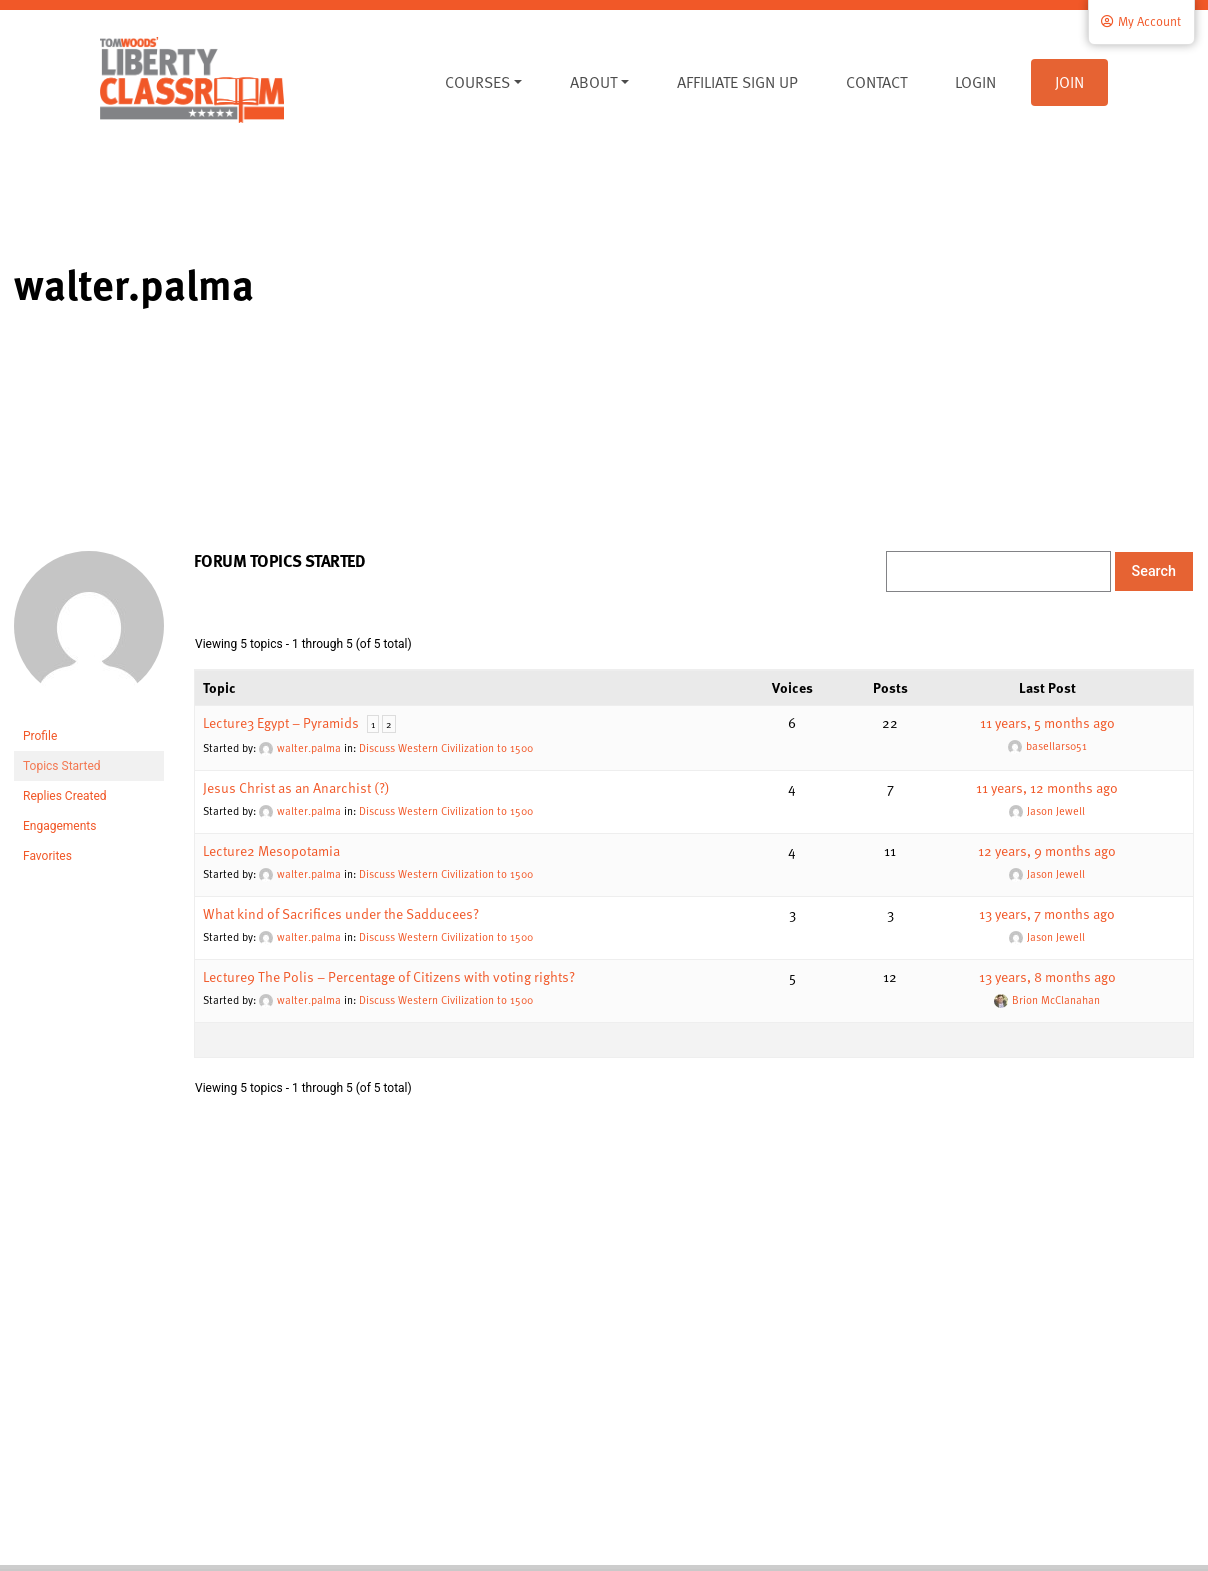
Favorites (47, 856)
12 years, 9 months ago (1047, 850)
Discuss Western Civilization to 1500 (446, 747)
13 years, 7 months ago (1047, 913)
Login (975, 82)
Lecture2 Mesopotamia (271, 850)
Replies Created (65, 796)
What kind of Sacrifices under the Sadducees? (341, 913)
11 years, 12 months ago (1047, 787)
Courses (477, 82)
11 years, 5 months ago (1047, 722)
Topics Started (62, 766)
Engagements (59, 826)
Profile (40, 736)
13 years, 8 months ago (1047, 976)
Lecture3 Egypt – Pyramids (281, 722)
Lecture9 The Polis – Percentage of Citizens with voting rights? (389, 976)
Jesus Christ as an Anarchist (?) (296, 787)
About (593, 82)
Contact (876, 82)
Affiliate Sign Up (737, 82)
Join (1069, 82)
